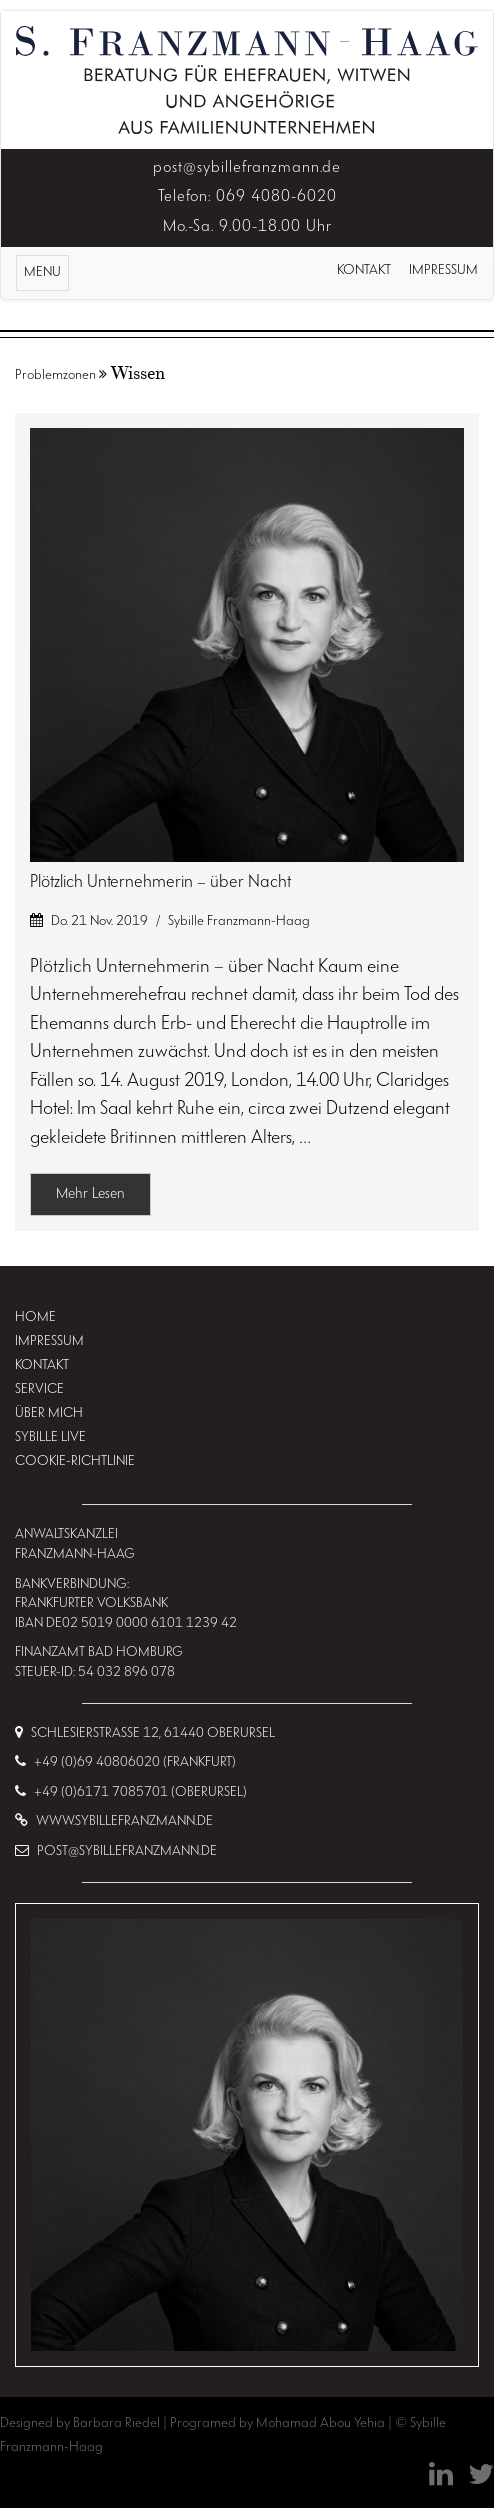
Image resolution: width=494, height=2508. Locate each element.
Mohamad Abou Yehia (322, 2423)
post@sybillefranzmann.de (247, 168)
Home (35, 1317)
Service (39, 1389)
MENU (46, 275)
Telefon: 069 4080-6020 (247, 197)
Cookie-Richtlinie (75, 1461)
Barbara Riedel (118, 2423)
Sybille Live (50, 1437)
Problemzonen (55, 375)
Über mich (49, 1413)
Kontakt (364, 270)
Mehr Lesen (90, 1194)
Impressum (443, 270)
